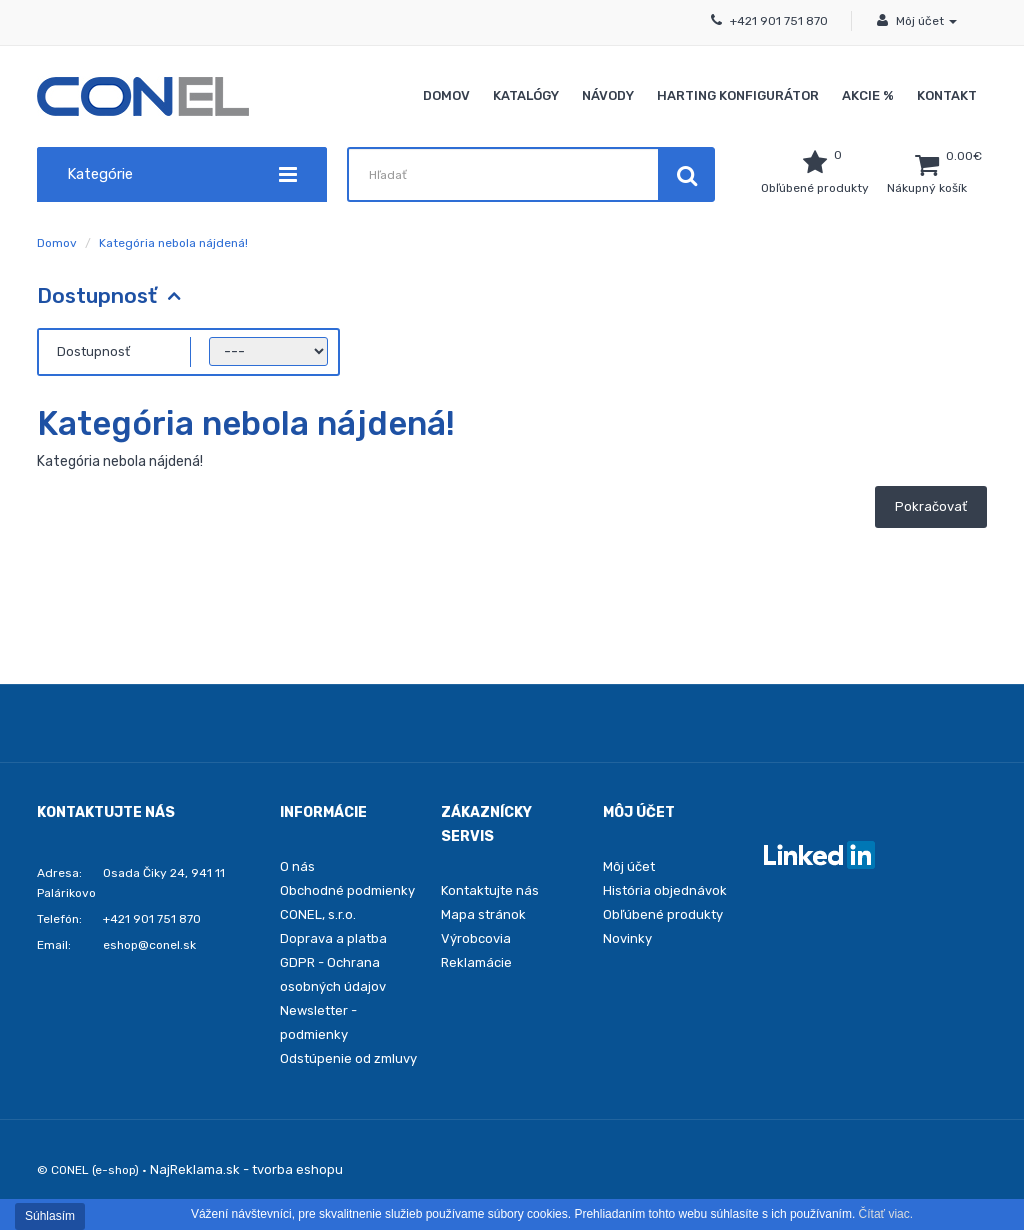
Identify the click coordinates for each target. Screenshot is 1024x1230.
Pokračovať (931, 506)
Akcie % (868, 95)
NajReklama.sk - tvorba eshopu (246, 1169)
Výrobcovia (476, 938)
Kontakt (947, 95)
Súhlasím (50, 1216)
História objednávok (665, 890)
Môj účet (629, 866)
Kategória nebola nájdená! (173, 243)
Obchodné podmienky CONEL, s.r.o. (347, 902)
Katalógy (526, 95)
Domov (446, 95)
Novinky (627, 938)
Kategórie (182, 174)
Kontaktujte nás (490, 890)
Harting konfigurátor (738, 95)
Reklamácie (476, 962)
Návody (608, 95)
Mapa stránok (483, 914)
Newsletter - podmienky (318, 1022)
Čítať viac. (886, 1214)
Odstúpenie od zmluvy (348, 1058)
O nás (297, 866)
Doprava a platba (333, 938)
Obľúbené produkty (663, 914)
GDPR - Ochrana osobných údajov (333, 974)
